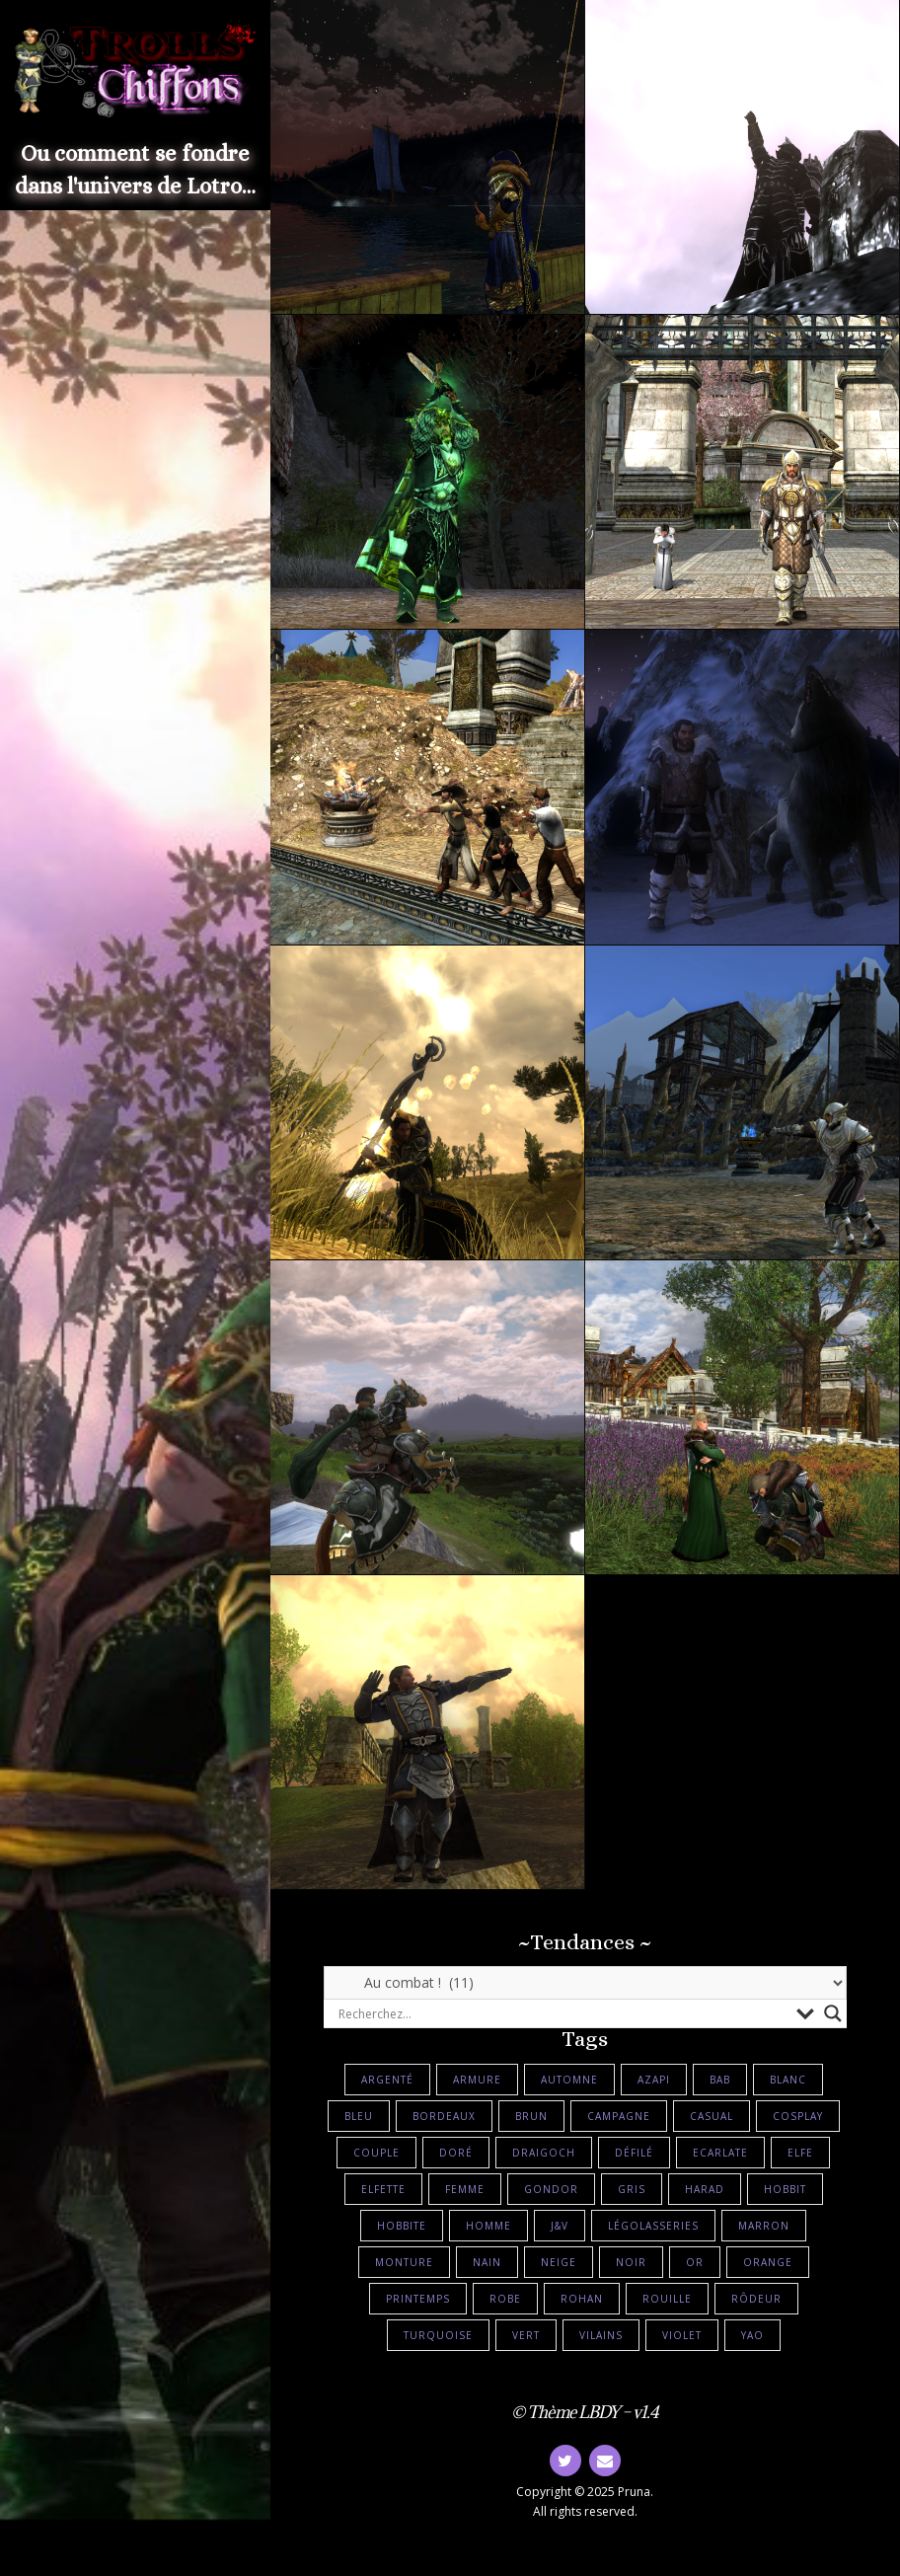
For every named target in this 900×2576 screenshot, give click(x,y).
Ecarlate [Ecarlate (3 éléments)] (720, 2152)
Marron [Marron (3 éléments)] (763, 2226)
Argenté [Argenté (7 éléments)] (387, 2079)
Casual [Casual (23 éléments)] (711, 2116)
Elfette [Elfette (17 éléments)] (383, 2189)
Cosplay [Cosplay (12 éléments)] (798, 2116)
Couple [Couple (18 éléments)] (376, 2152)
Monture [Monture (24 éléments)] (404, 2262)
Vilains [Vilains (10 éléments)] (601, 2335)
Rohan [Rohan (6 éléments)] (582, 2299)
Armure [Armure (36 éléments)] (477, 2079)
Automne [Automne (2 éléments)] (569, 2079)
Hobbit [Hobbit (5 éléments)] (785, 2189)
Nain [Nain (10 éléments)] (487, 2262)
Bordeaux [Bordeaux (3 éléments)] (444, 2116)
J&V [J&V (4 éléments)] (559, 2226)
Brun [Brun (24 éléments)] (531, 2116)
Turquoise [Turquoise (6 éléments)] (438, 2335)
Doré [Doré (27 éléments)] (456, 2152)
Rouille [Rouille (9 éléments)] (667, 2299)
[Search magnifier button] (833, 2013)
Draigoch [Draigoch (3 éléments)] (543, 2152)
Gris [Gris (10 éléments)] (631, 2189)
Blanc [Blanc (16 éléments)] (788, 2079)
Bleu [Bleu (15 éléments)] (358, 2116)
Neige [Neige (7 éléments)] (558, 2262)
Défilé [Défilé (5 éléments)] (634, 2152)
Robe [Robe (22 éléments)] (505, 2299)
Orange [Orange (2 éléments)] (767, 2262)
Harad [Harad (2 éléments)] (704, 2189)
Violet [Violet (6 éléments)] (682, 2335)
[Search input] (562, 2013)
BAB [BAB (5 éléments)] (720, 2079)
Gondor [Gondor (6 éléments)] (551, 2189)
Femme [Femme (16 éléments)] (465, 2189)
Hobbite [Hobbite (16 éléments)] (401, 2226)
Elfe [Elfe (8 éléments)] (800, 2152)
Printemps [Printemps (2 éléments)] (418, 2299)
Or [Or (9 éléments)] (695, 2262)
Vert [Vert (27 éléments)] (526, 2335)
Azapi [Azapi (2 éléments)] (654, 2079)
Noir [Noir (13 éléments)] (631, 2262)
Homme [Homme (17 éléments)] (488, 2226)
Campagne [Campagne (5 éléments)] (618, 2116)
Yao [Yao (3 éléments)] (752, 2335)
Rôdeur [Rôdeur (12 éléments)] (756, 2299)
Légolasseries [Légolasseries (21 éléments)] (653, 2226)
